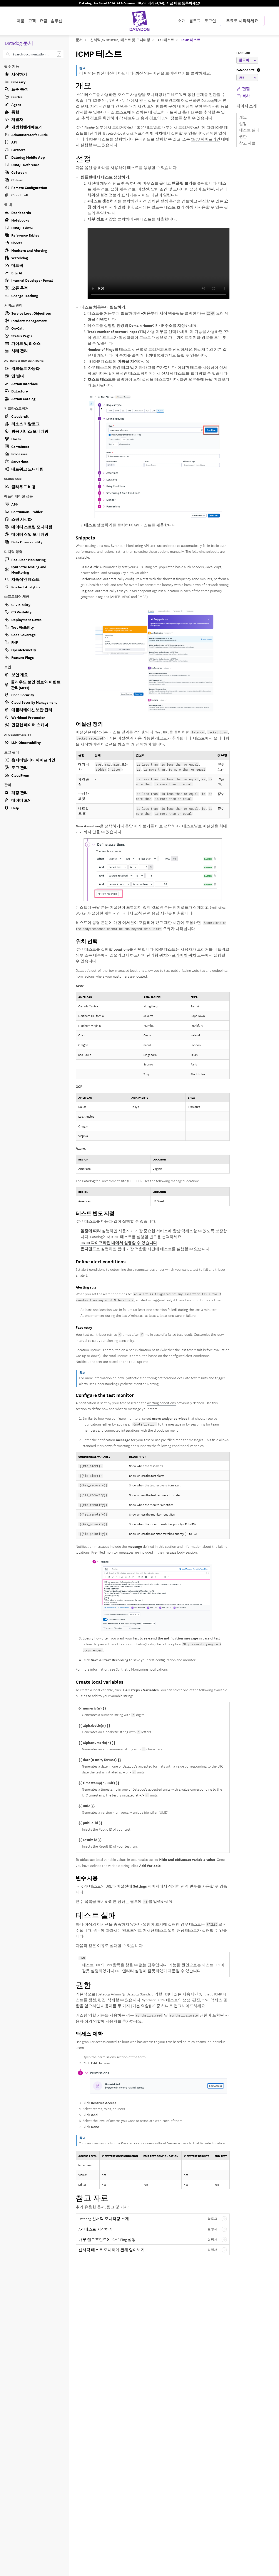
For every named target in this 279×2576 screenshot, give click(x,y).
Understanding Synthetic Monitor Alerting (127, 1383)
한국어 (247, 60)
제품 (21, 20)
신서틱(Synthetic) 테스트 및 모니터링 (120, 39)
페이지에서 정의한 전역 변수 (165, 1886)
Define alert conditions (100, 1261)
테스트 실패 (96, 1915)
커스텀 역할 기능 (90, 2015)
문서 (79, 39)
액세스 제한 (89, 2033)
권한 (83, 1985)
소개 (181, 20)
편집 (243, 88)
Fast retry (84, 1327)
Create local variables (99, 1681)
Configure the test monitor (105, 1394)
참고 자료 (92, 2197)
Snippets (85, 537)
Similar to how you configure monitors (111, 1418)
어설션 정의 (89, 723)
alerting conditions (161, 1402)
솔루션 (56, 20)
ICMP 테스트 (190, 39)
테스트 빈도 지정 (95, 1213)
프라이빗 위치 (150, 133)
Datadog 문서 (19, 42)
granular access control (99, 2041)
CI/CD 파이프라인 (205, 139)
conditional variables (188, 1445)
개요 (83, 85)
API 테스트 (165, 39)
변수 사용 (87, 1878)
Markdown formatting (113, 1445)
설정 (83, 158)
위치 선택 (87, 941)
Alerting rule (86, 1287)
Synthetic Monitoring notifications (142, 1669)
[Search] (36, 54)
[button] (243, 95)
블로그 (195, 20)
